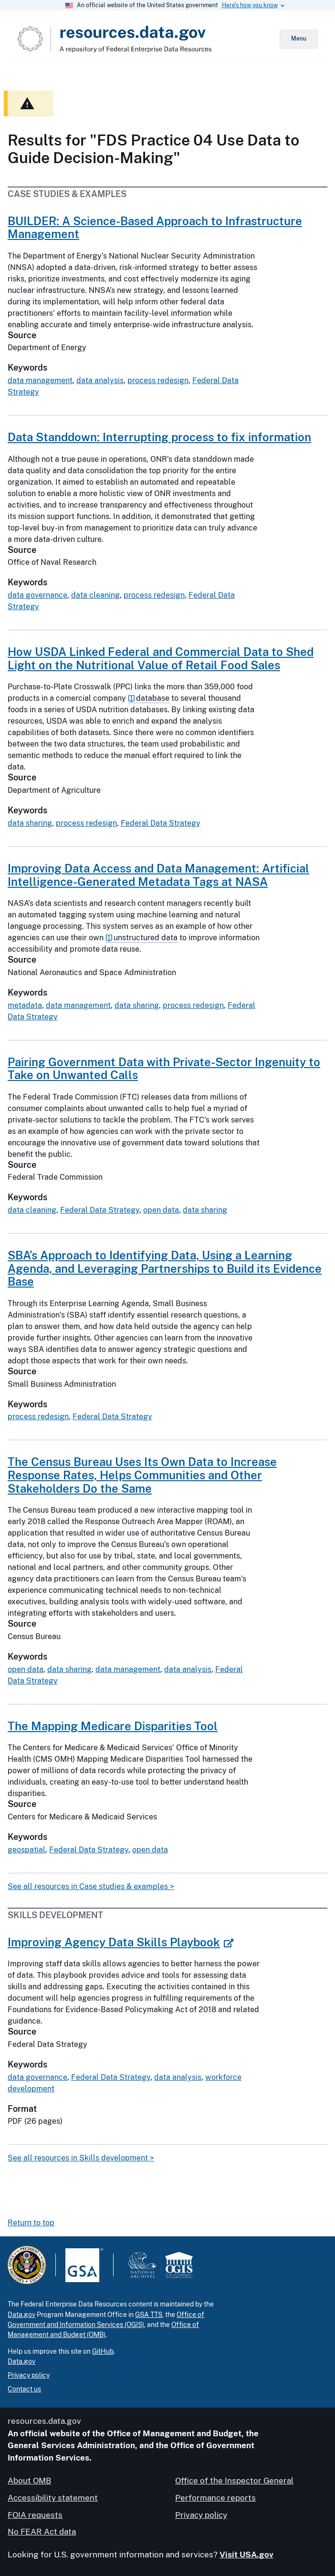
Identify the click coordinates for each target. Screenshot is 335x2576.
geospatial (26, 1849)
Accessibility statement (53, 2498)
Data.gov (21, 2314)
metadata (25, 1005)
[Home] (148, 39)
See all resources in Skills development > (81, 2157)
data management (40, 380)
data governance (37, 595)
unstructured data (146, 937)
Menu (298, 38)
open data (161, 1210)
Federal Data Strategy (160, 823)
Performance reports (215, 2498)
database (152, 698)
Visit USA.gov (246, 2554)
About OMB (29, 2480)
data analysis (100, 380)
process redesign (157, 380)
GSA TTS (148, 2314)
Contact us (24, 2389)
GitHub (103, 2351)
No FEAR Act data (42, 2531)
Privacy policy (29, 2375)
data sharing (30, 823)
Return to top (31, 2222)
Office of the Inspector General (234, 2480)
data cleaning (95, 595)
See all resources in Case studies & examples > (91, 1886)
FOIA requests (35, 2515)
